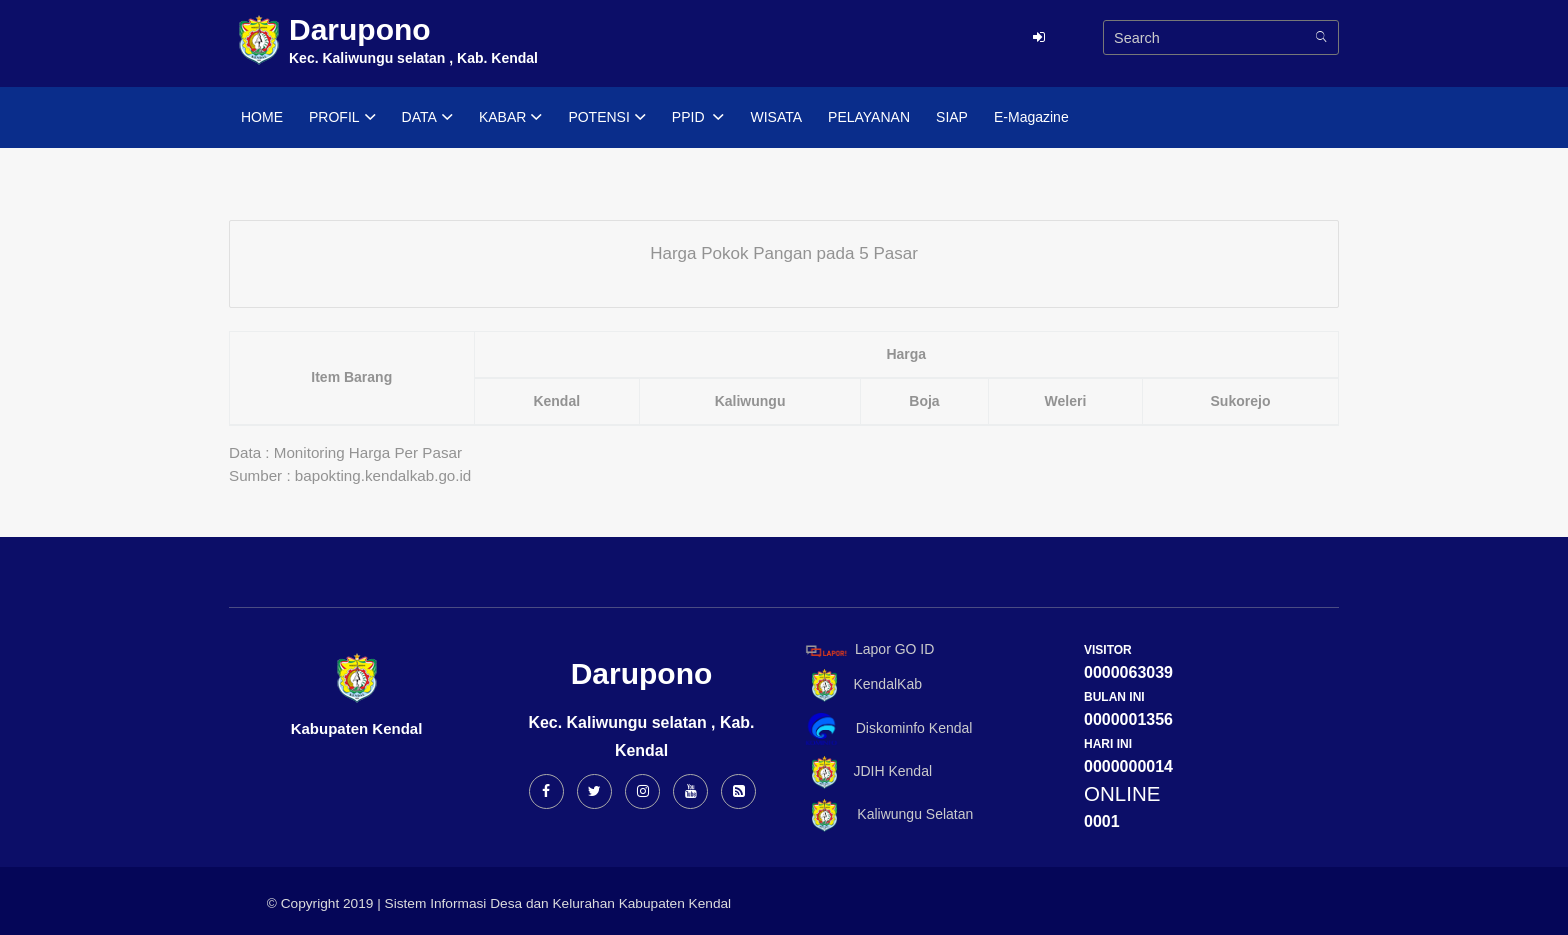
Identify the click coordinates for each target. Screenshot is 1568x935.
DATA (427, 118)
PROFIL (342, 118)
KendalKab (860, 685)
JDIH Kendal (865, 772)
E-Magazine (1031, 117)
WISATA (776, 117)
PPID (698, 118)
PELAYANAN (869, 117)
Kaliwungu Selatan (886, 815)
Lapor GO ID (869, 650)
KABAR (510, 118)
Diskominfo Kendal (888, 729)
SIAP (952, 117)
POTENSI (606, 118)
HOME (262, 117)
